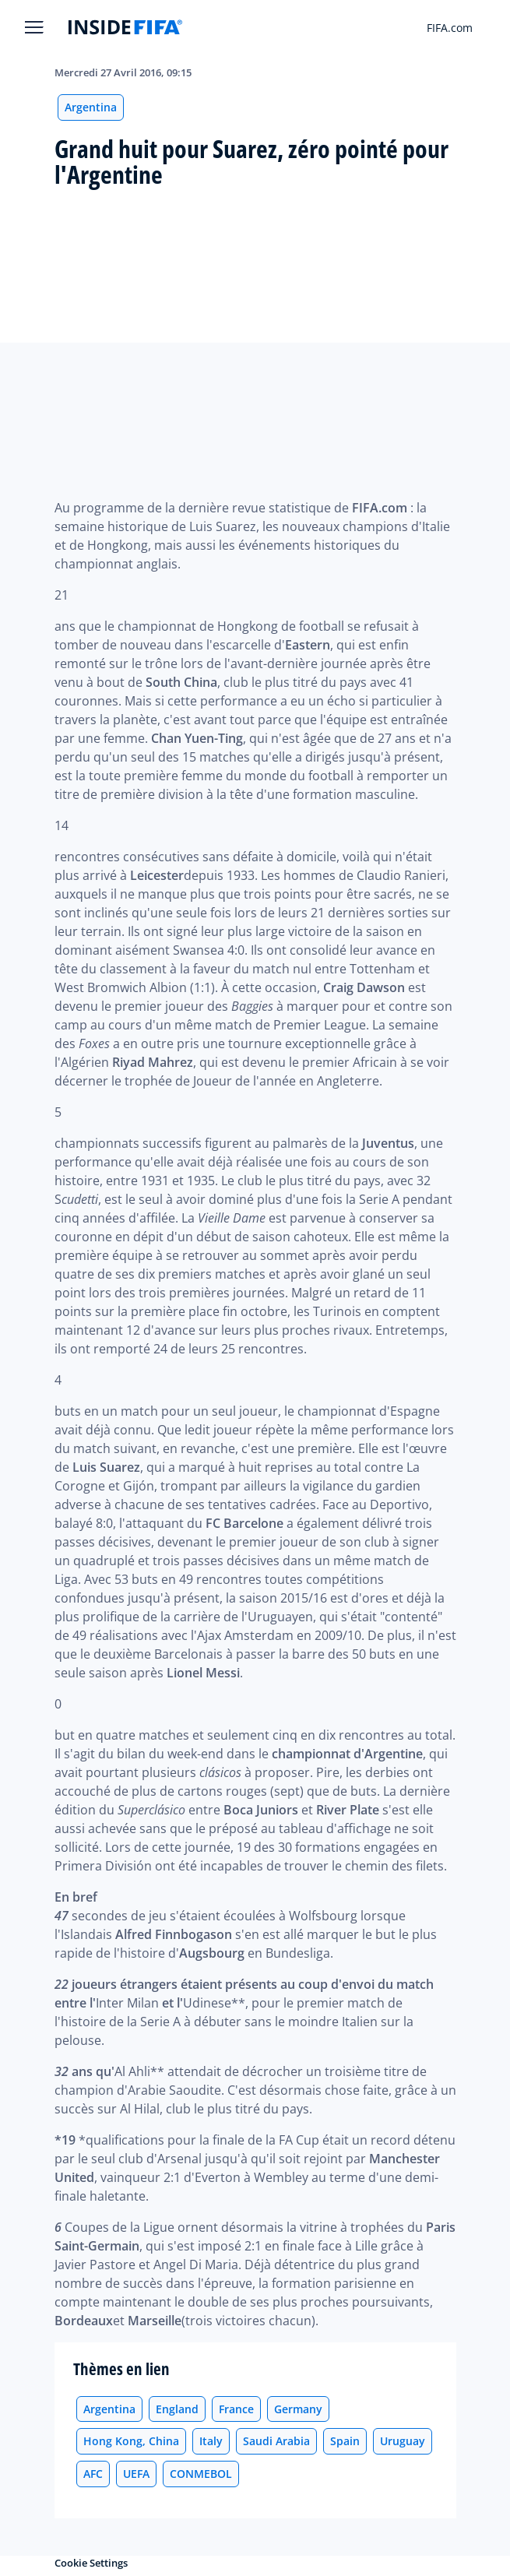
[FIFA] (125, 27)
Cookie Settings (91, 2563)
